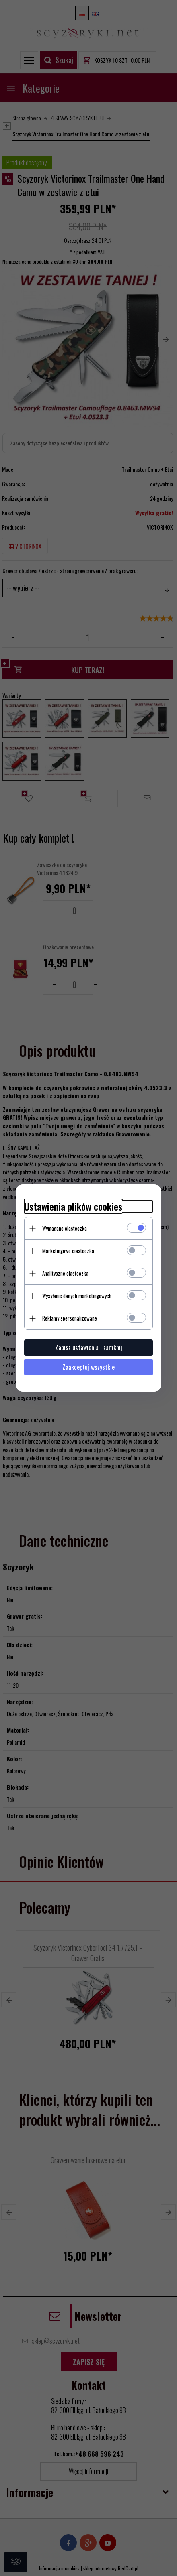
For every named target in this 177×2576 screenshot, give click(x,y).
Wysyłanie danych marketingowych (76, 1296)
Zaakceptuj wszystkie (88, 1367)
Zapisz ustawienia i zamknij (88, 1347)
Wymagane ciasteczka (64, 1228)
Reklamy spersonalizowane (69, 1318)
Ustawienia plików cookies (73, 1206)
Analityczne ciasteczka (65, 1273)
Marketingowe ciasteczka (68, 1251)
